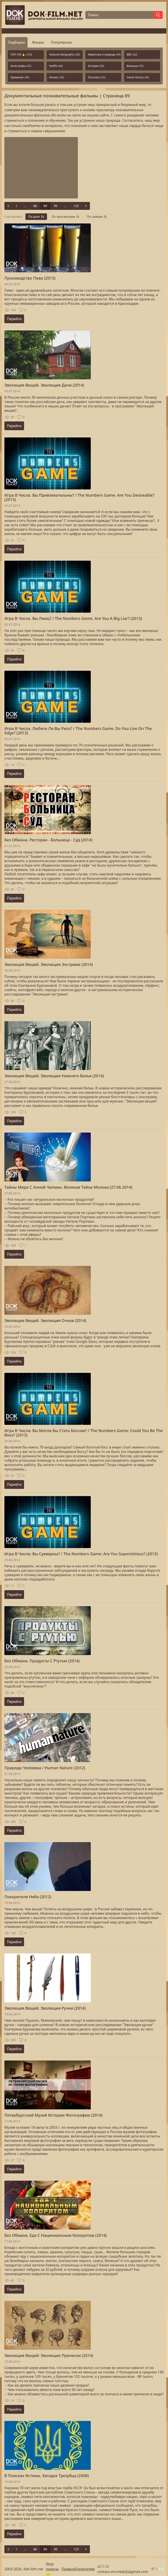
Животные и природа (104, 54)
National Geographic (64, 54)
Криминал (19, 77)
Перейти (14, 318)
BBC (132, 54)
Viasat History (138, 77)
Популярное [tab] (61, 42)
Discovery (96, 77)
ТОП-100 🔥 (21, 54)
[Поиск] (119, 15)
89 (45, 206)
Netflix (56, 66)
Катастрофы (20, 66)
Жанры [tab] (38, 42)
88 (35, 206)
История (96, 66)
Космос (56, 77)
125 (76, 206)
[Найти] (158, 15)
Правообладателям (78, 2569)
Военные (135, 66)
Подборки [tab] (16, 42)
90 (55, 206)
